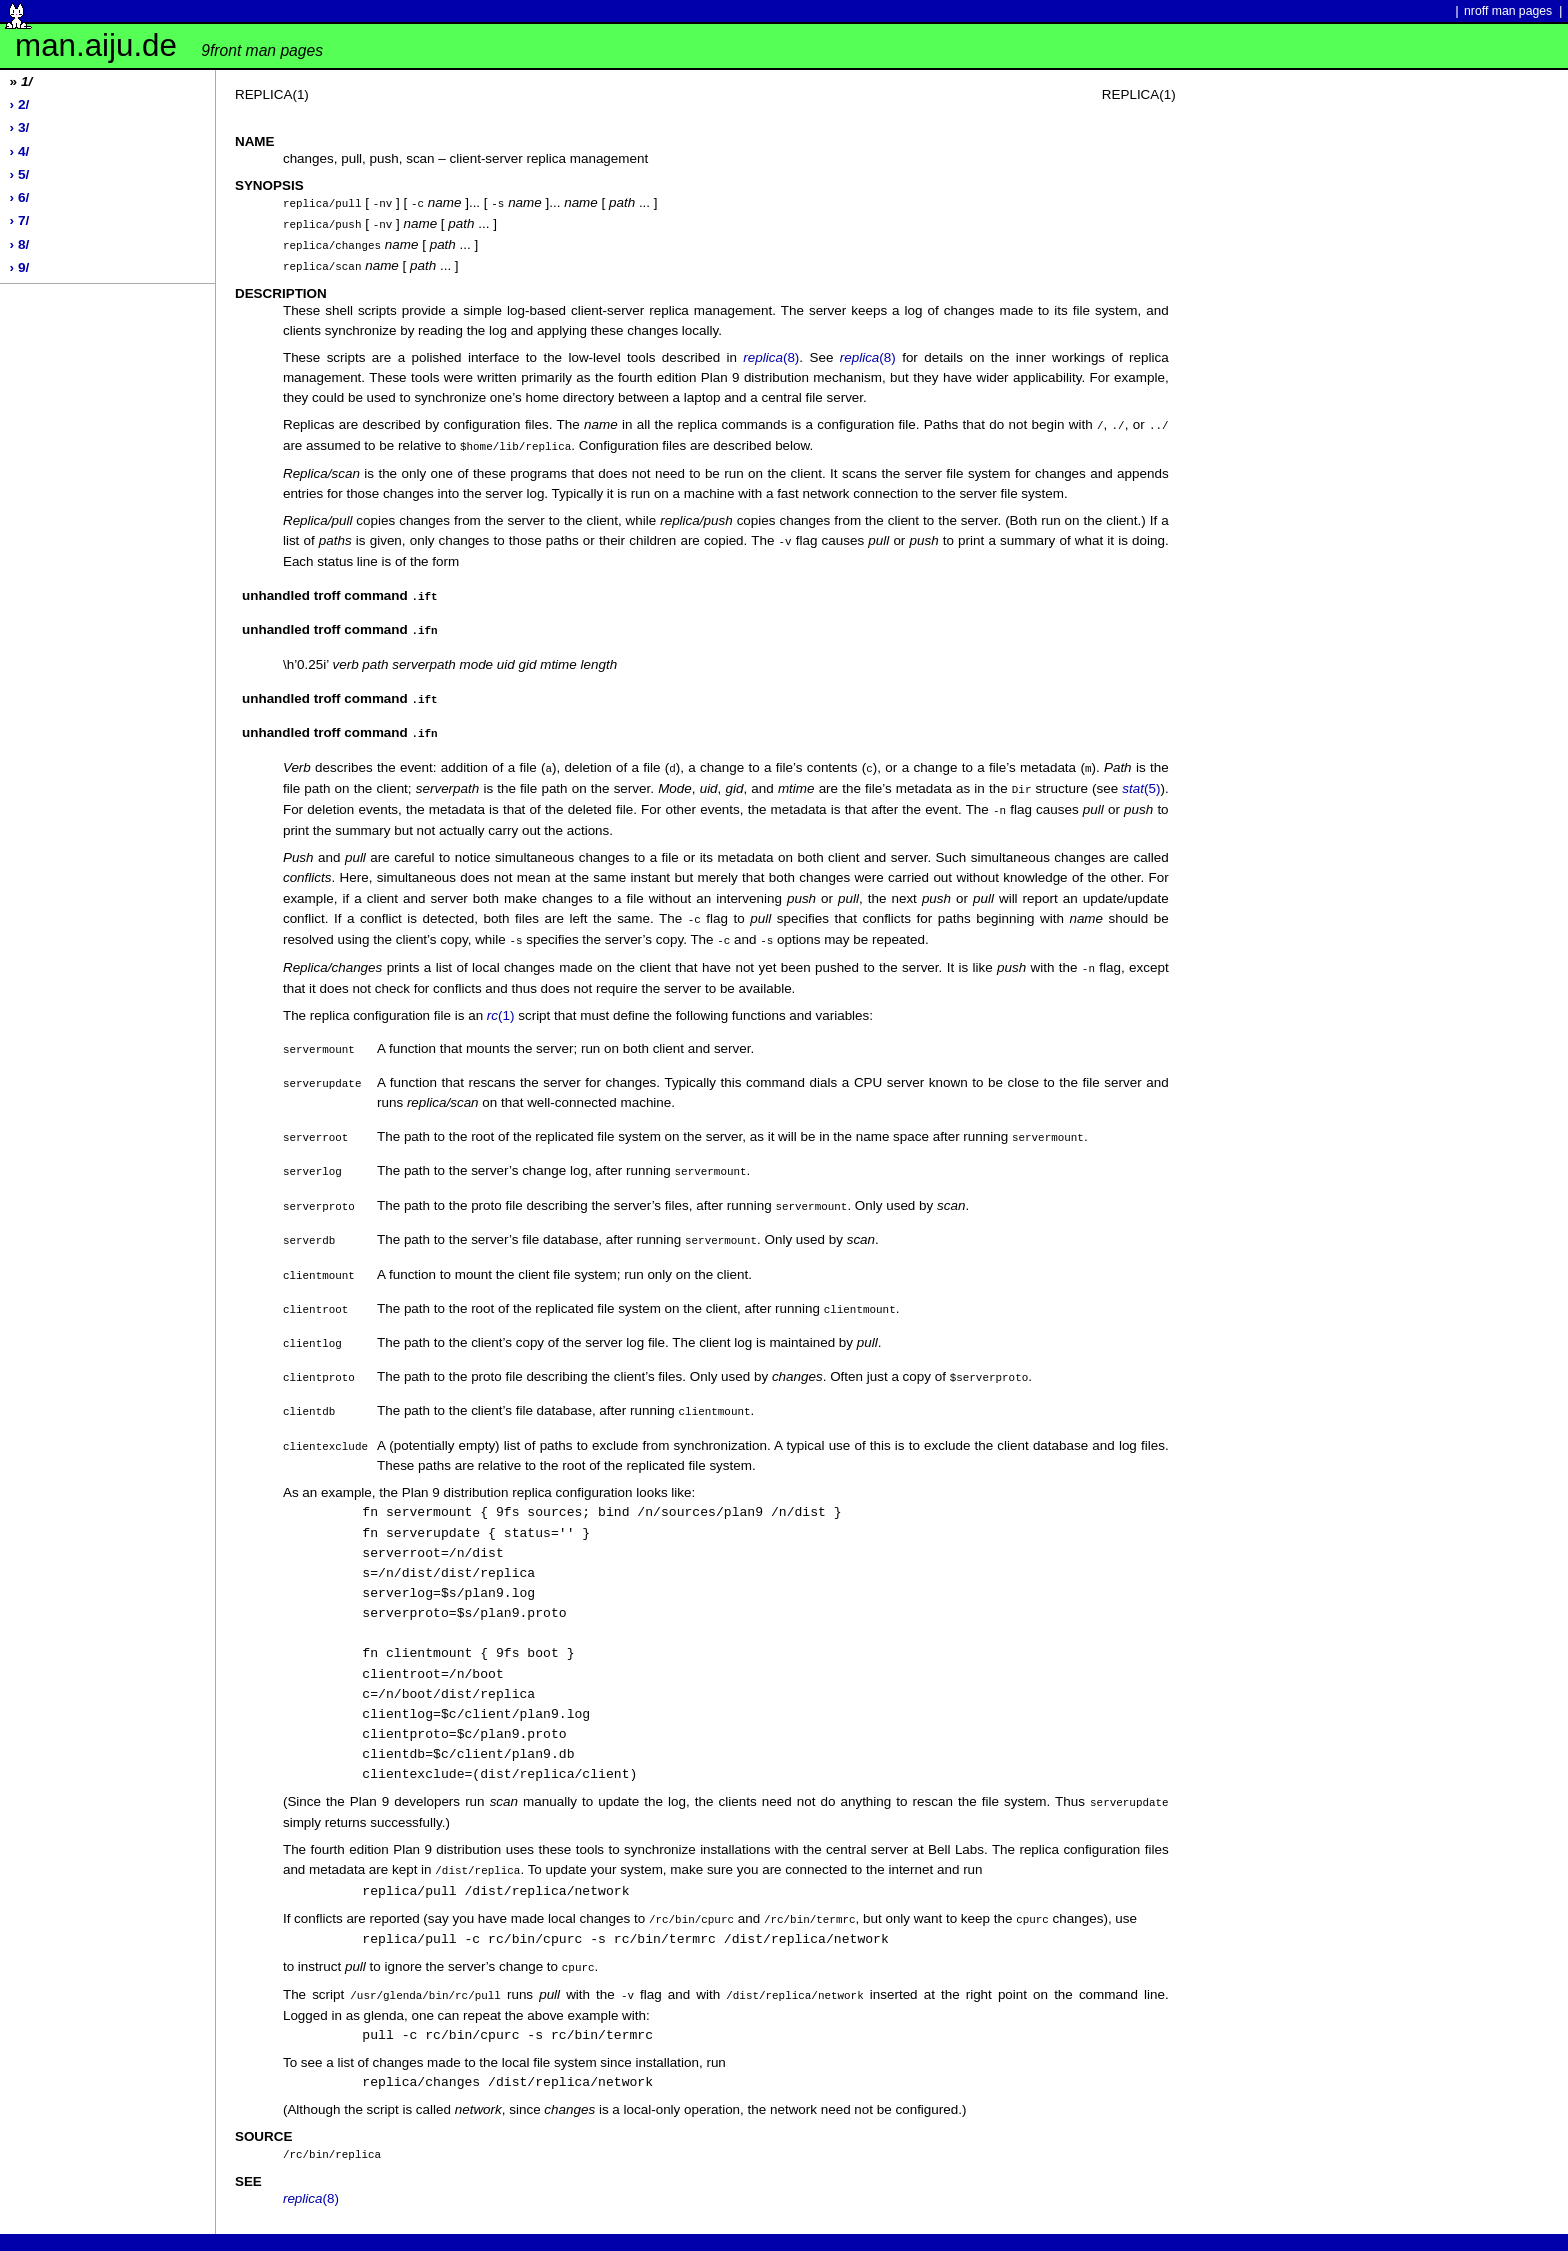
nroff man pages (1508, 11)
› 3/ (20, 127)
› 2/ (20, 104)
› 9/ (20, 267)
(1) (501, 998)
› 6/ (20, 197)
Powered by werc (64, 2227)
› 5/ (20, 174)
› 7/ (20, 220)
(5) (1141, 776)
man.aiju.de (169, 45)
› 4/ (20, 151)
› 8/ (20, 244)
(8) (771, 353)
